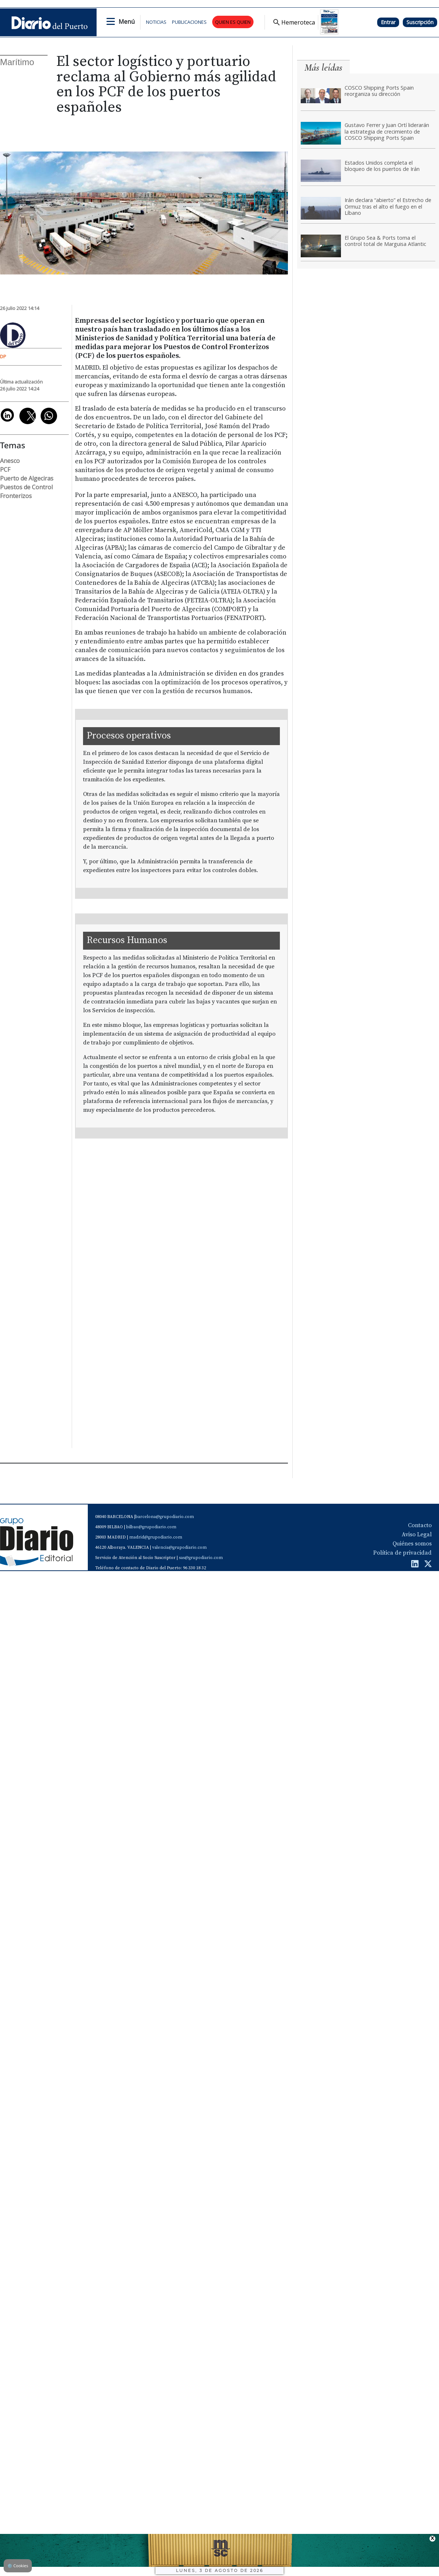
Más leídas (323, 67)
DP (3, 356)
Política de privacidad (402, 1552)
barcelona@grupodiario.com (164, 1516)
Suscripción (420, 22)
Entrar (388, 22)
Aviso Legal (417, 1534)
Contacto (420, 1525)
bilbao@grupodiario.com (151, 1527)
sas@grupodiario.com (201, 1557)
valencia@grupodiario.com (179, 1547)
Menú (127, 22)
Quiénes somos (412, 1543)
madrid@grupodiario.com (155, 1537)
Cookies (17, 2565)
